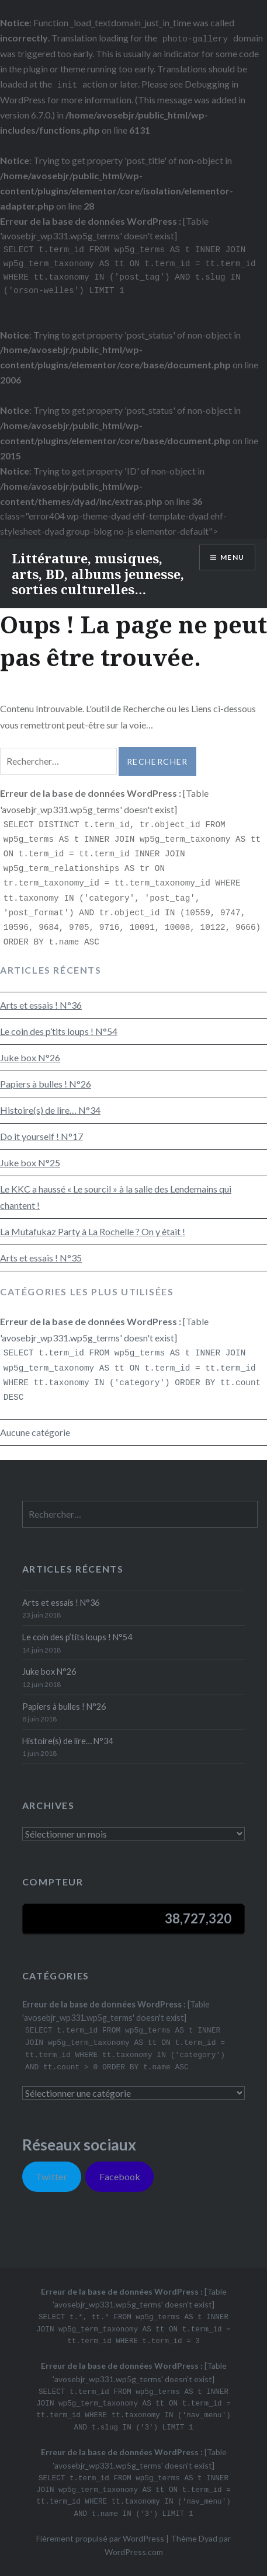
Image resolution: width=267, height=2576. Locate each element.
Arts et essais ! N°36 (41, 1004)
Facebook (119, 2176)
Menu (232, 557)
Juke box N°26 (30, 1057)
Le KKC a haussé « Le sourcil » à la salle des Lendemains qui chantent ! (115, 1197)
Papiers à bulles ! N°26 (45, 1083)
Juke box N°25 (30, 1162)
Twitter (51, 2176)
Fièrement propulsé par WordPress (100, 2538)
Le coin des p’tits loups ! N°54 (58, 1031)
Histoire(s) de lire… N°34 (50, 1110)
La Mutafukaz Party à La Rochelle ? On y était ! (92, 1231)
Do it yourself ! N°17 (41, 1136)
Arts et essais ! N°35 (41, 1257)
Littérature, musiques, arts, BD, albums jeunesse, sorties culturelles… (98, 573)
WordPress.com (134, 2552)
